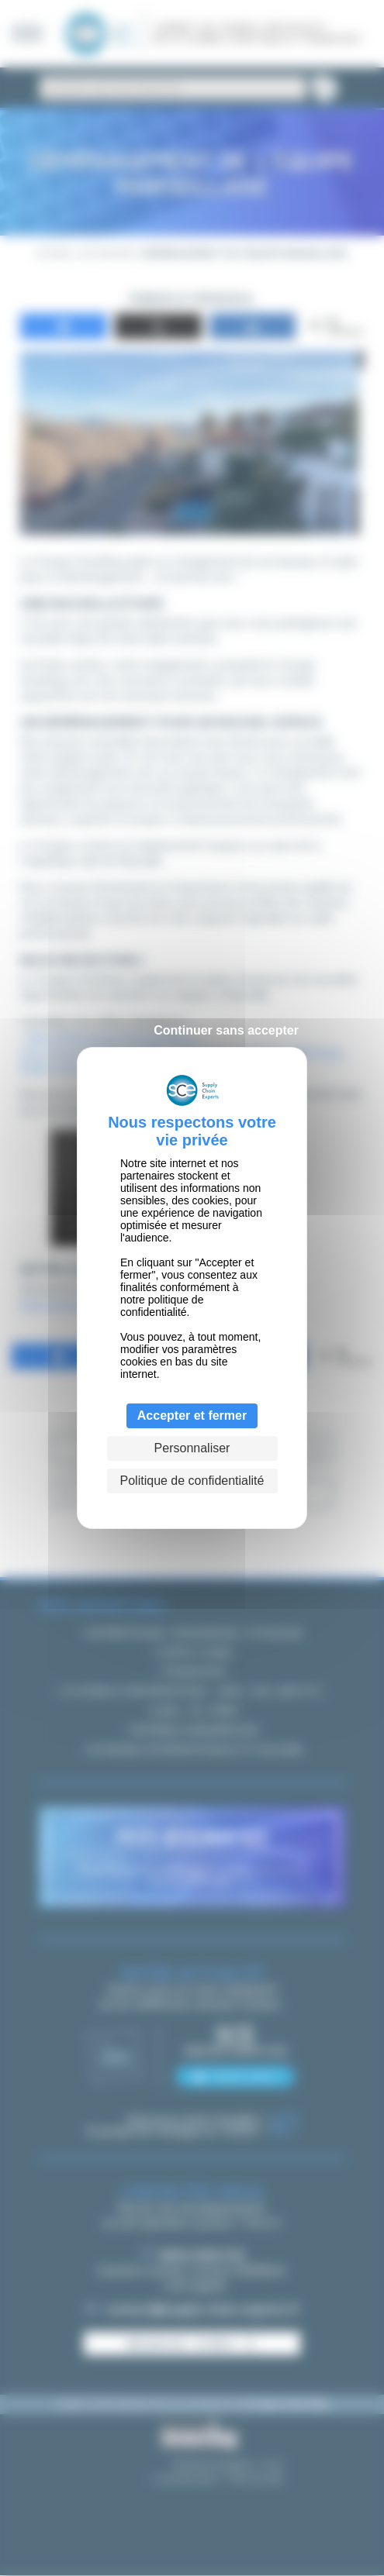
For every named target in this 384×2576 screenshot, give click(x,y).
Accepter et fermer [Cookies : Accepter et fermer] (192, 1415)
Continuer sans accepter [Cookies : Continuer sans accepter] (226, 1030)
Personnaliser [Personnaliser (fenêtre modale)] (192, 1448)
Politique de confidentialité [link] (192, 1480)
